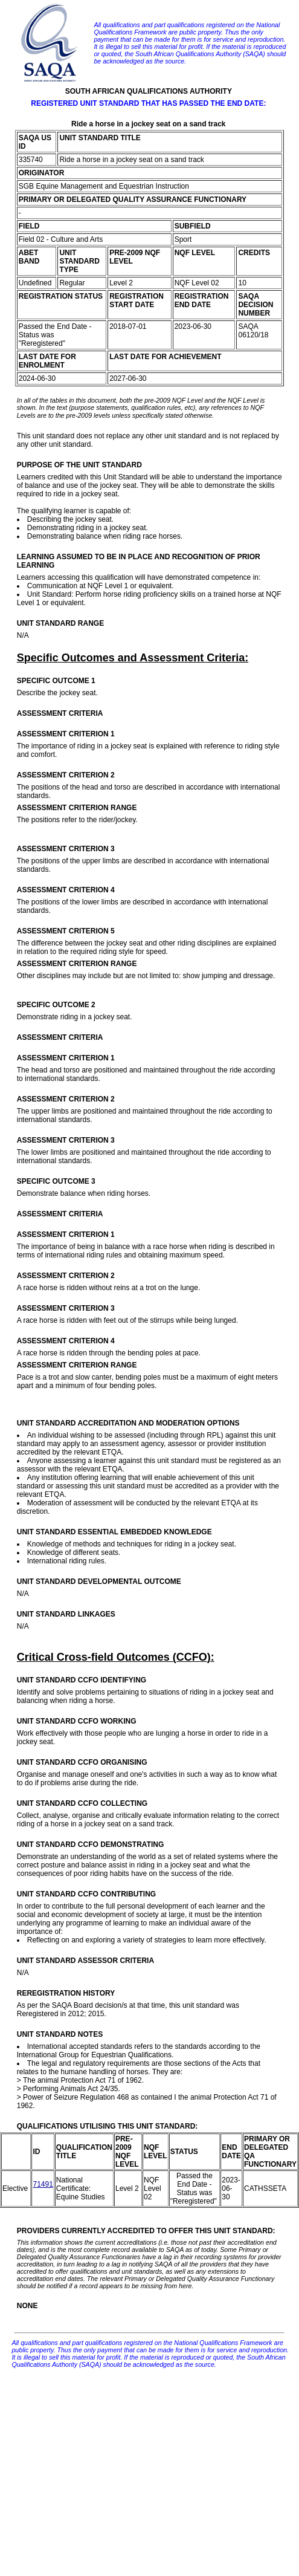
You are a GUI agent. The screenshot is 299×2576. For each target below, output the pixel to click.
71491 (43, 2184)
